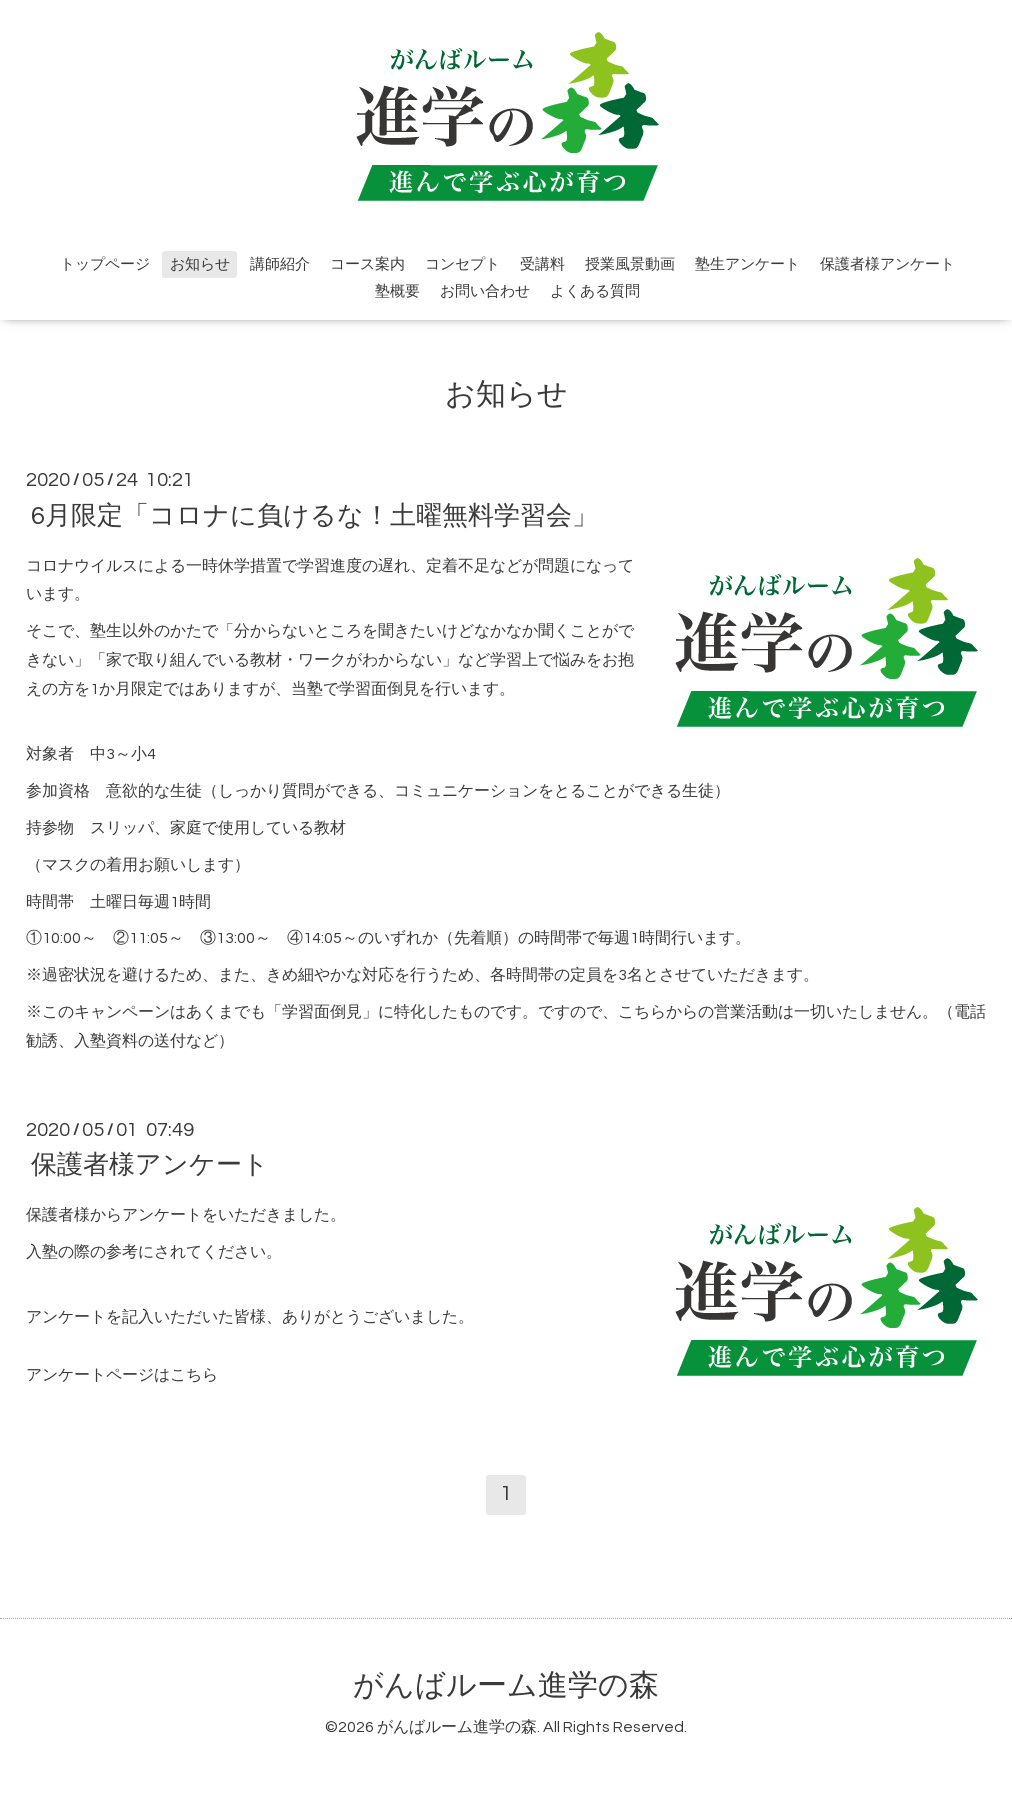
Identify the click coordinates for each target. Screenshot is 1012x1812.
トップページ (105, 264)
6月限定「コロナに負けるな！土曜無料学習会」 (314, 515)
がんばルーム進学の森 (506, 1685)
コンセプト (462, 264)
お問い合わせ (485, 291)
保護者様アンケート (887, 264)
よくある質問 (595, 291)
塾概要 (397, 291)
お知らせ (200, 264)
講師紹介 (280, 264)
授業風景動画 (630, 264)
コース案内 (367, 264)
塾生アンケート (747, 264)
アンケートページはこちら (122, 1375)
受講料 (542, 264)
